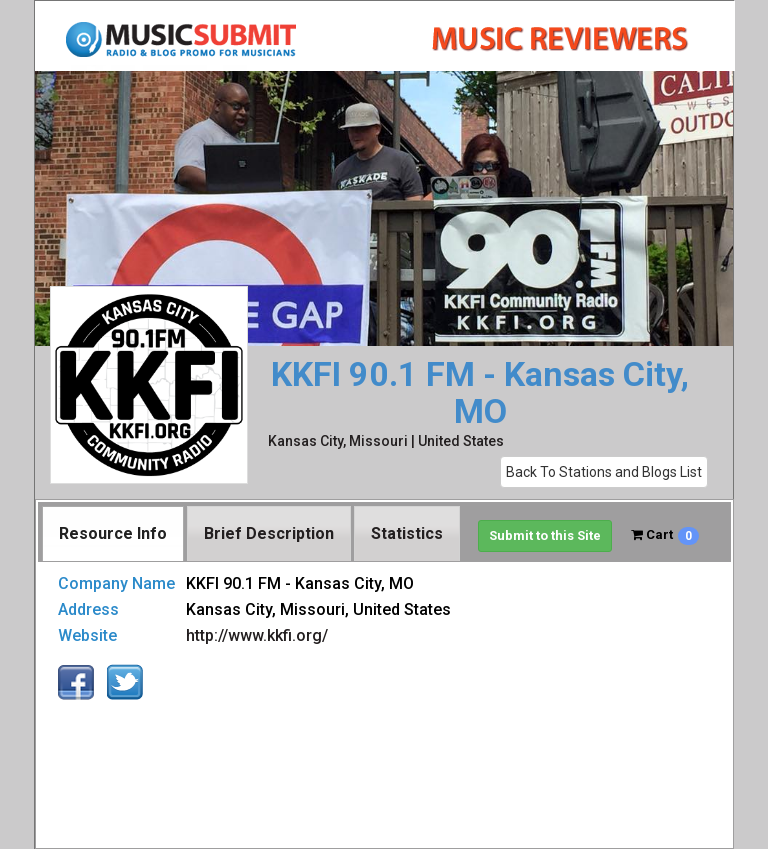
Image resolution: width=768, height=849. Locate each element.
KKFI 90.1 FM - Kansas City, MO (480, 393)
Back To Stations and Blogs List (604, 472)
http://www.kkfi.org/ (257, 635)
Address (88, 609)
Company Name (116, 583)
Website (87, 635)
